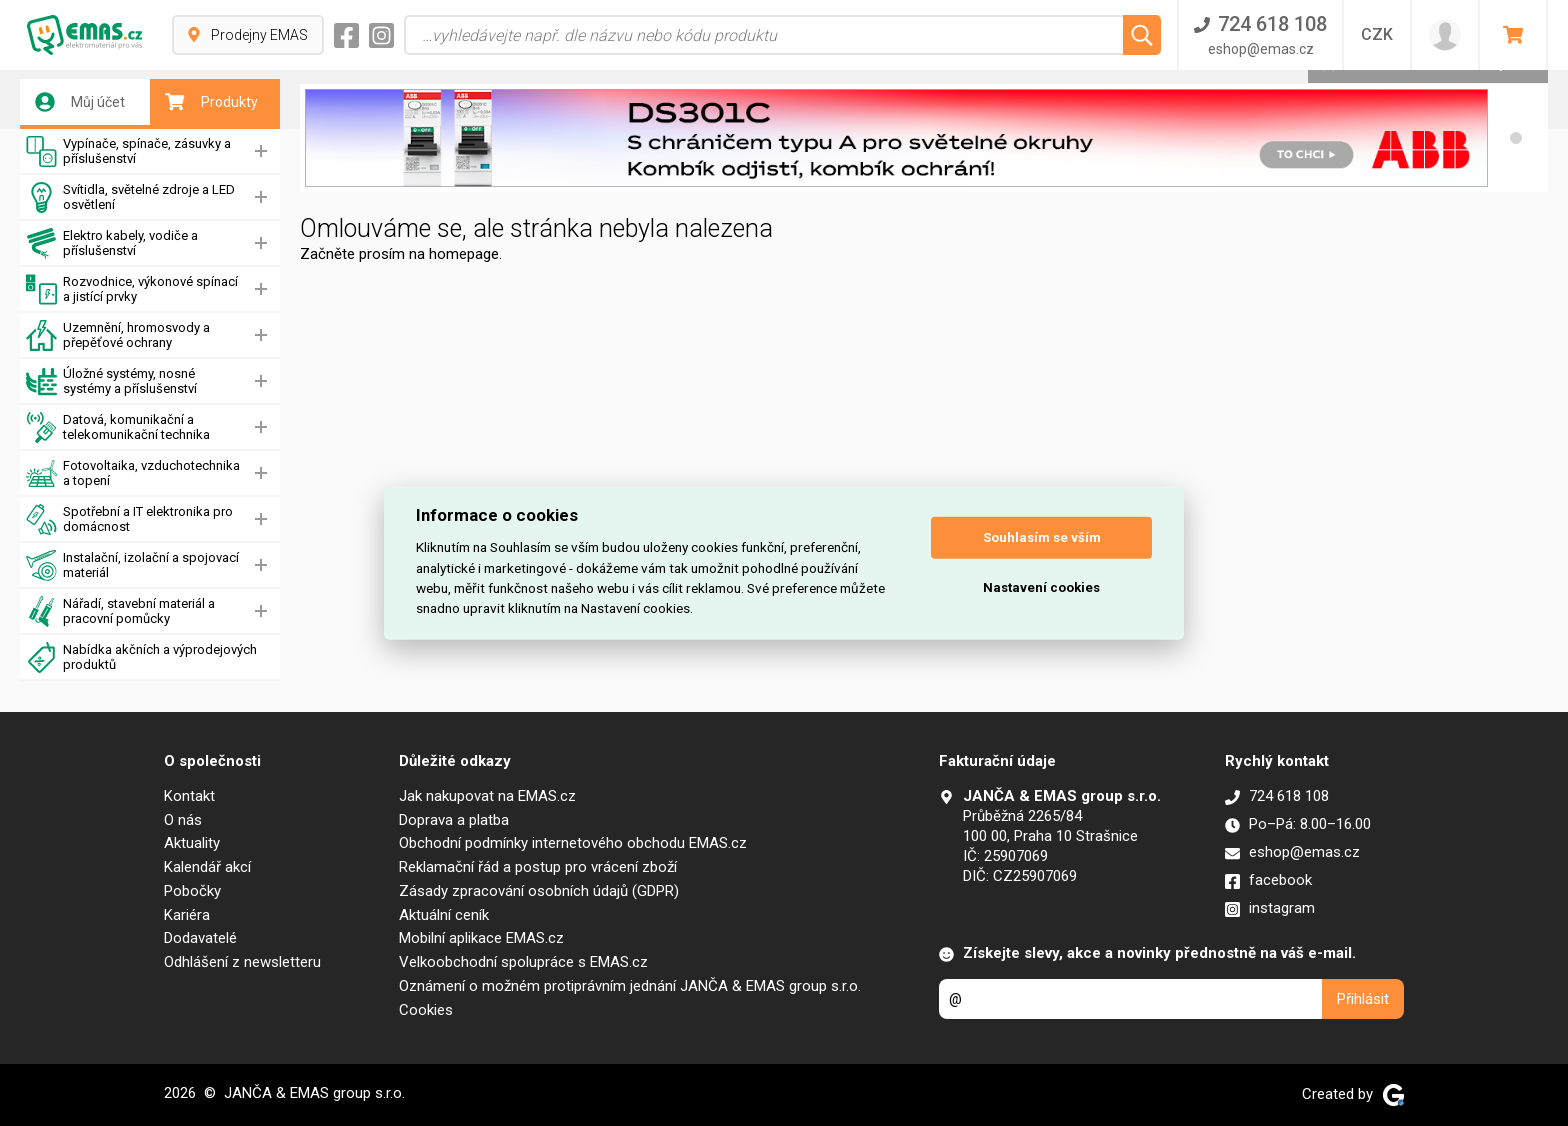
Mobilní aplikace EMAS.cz (481, 938)
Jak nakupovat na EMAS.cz (487, 796)
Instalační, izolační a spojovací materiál (132, 565)
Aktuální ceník (444, 915)
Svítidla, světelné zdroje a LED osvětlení (130, 197)
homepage (464, 254)
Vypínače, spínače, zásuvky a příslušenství (128, 151)
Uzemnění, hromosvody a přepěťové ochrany (118, 335)
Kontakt (189, 796)
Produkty (211, 102)
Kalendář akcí (207, 867)
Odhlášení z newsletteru (242, 962)
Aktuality (192, 843)
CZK (1377, 34)
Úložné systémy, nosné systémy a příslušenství (111, 381)
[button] (1516, 138)
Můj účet (80, 102)
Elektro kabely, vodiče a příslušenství (112, 243)
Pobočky (192, 891)
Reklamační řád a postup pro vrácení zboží (538, 867)
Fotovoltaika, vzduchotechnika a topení (133, 473)
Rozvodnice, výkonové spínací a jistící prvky (132, 289)
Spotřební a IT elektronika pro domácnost (129, 519)
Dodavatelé (200, 938)
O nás (183, 820)
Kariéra (187, 915)
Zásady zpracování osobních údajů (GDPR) (539, 891)
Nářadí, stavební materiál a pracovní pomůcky (120, 611)
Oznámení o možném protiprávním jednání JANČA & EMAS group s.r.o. (630, 986)
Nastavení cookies (1041, 587)
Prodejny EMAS (248, 35)
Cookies (426, 1010)
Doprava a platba (454, 820)
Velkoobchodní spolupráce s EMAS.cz (523, 962)
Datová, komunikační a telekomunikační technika (118, 427)
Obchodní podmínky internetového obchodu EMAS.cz (573, 843)
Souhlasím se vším (1042, 537)
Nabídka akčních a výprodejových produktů (141, 657)
